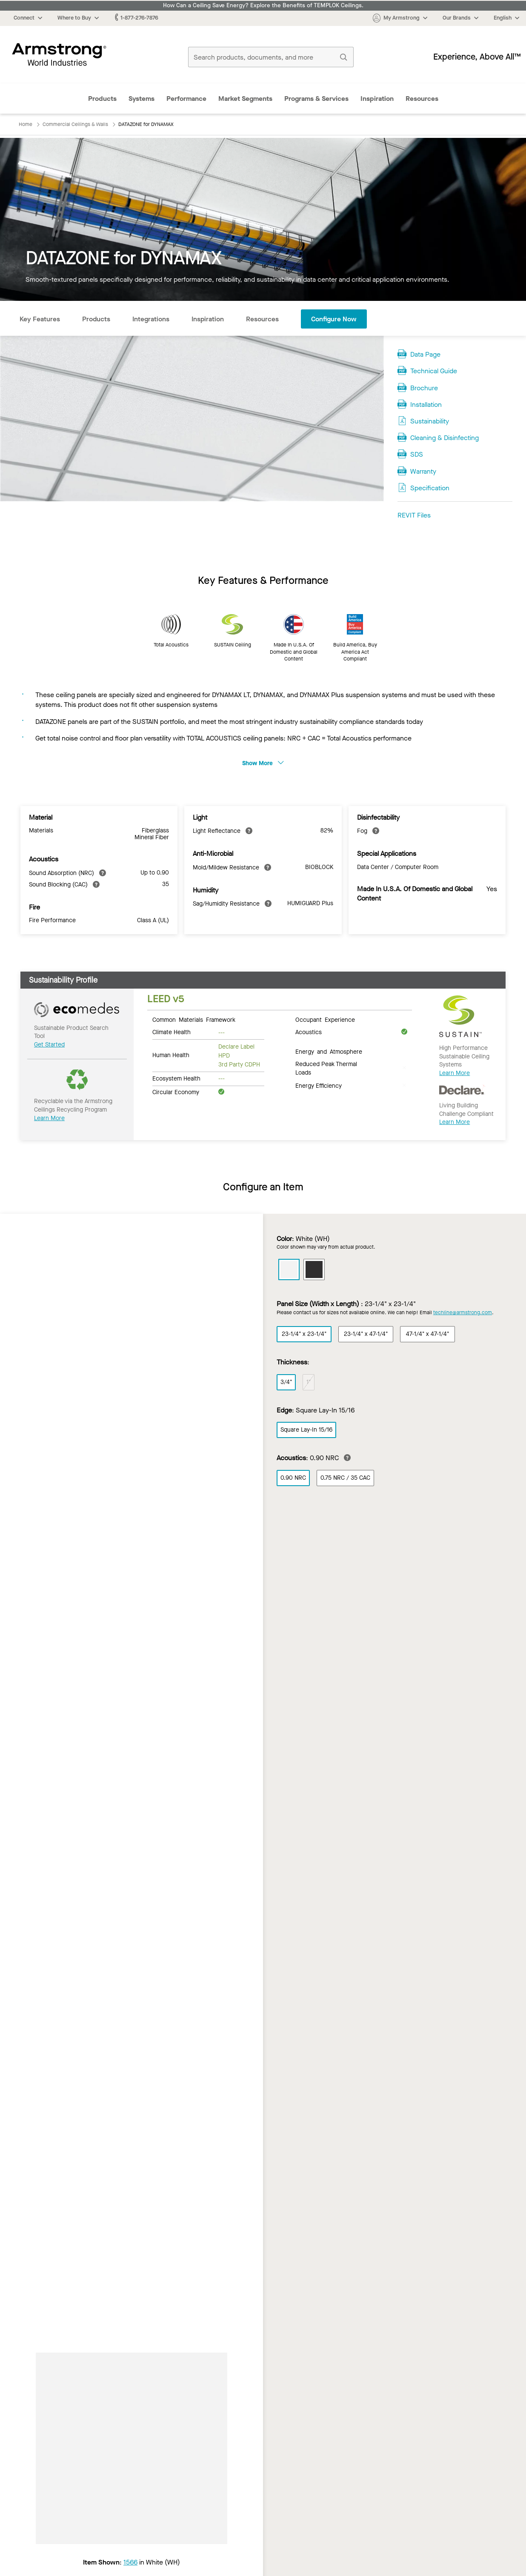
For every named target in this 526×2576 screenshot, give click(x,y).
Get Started (49, 1045)
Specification (429, 487)
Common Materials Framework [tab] (193, 1019)
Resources (422, 98)
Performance (186, 98)
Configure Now (334, 318)
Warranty (423, 471)
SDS (416, 454)
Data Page (425, 354)
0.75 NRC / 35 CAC (345, 1478)
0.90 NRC (293, 1478)
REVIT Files (414, 515)
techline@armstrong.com (462, 1312)
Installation (426, 404)
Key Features (40, 318)
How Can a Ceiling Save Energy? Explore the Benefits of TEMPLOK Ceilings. (263, 5)
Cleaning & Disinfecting (444, 437)
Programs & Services (316, 98)
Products (102, 98)
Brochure (424, 387)
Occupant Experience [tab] (325, 1019)
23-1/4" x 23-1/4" (304, 1334)
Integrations (150, 318)
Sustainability (429, 421)
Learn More (49, 1118)
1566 (130, 2562)
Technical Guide (433, 370)
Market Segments (245, 98)
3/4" (286, 1382)
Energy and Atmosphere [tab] (328, 1051)
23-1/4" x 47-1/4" (366, 1334)
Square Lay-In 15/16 (306, 1430)
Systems (141, 98)
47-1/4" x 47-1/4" (427, 1334)
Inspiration (377, 98)
